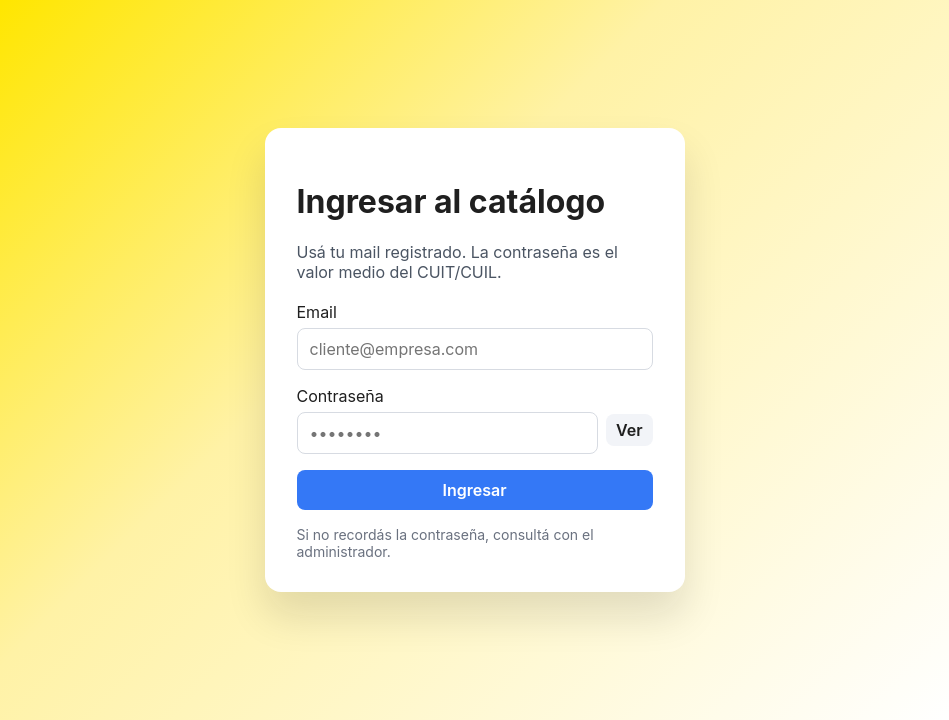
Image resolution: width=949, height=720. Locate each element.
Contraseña (475, 420)
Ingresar (474, 490)
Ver (629, 430)
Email (475, 336)
